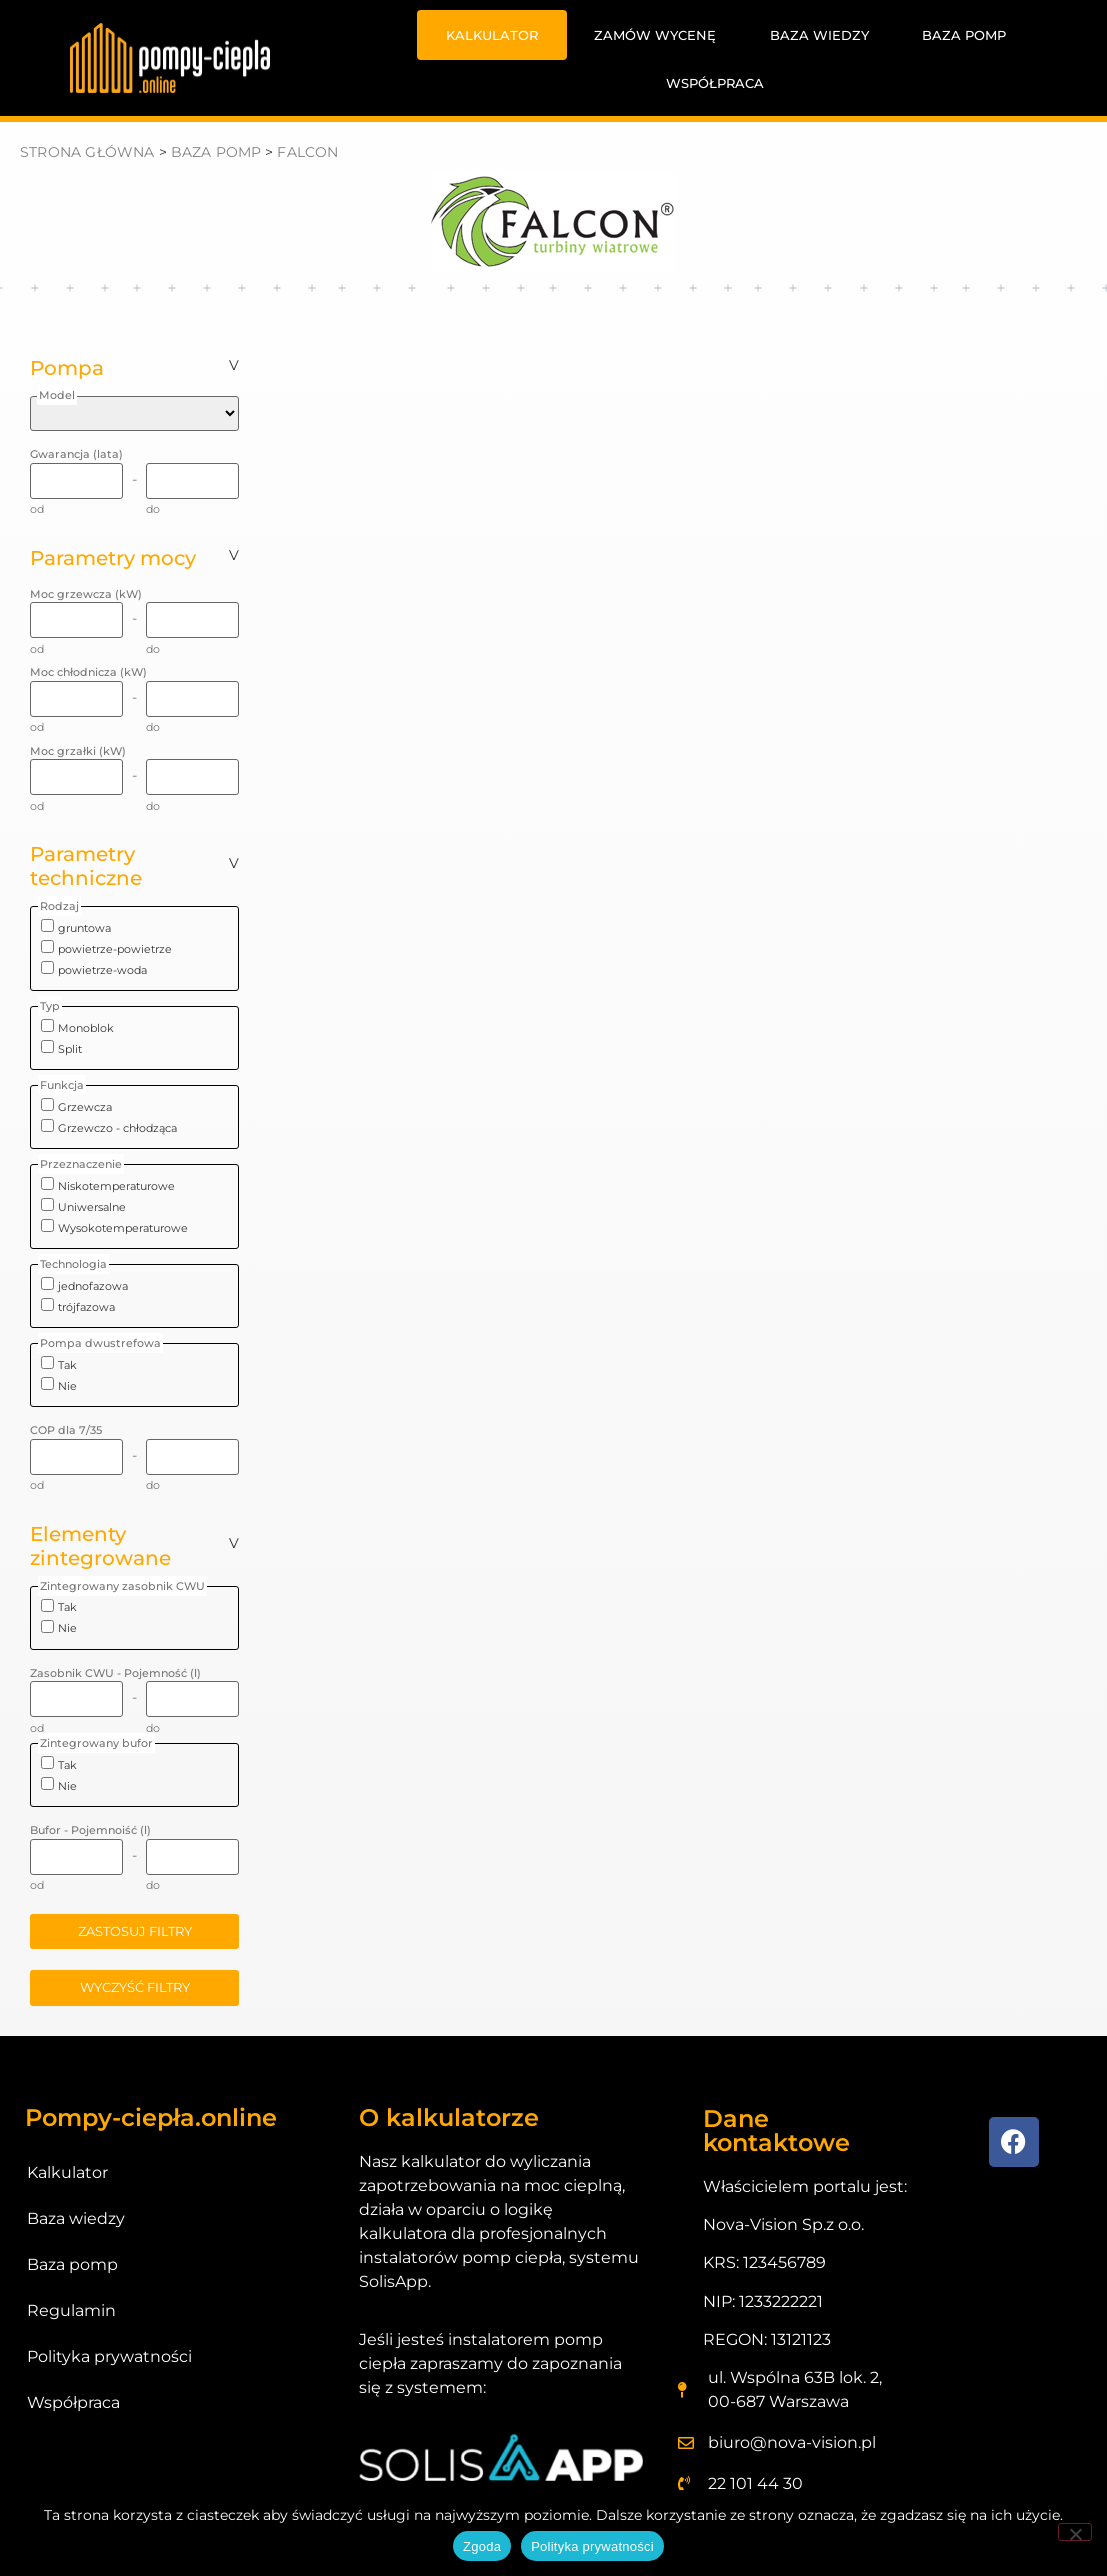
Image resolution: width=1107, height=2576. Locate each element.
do (153, 509)
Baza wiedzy (819, 35)
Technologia (73, 1264)
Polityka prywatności (109, 2356)
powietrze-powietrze (115, 949)
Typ (50, 1006)
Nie (67, 1386)
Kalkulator (492, 35)
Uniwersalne (92, 1207)
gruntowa (84, 928)
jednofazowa (93, 1286)
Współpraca (715, 83)
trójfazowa (86, 1307)
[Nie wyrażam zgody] (1075, 2532)
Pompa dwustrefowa (100, 1343)
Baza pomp (964, 35)
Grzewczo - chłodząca (117, 1128)
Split (70, 1049)
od (37, 509)
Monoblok (86, 1028)
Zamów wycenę (655, 35)
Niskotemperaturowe (116, 1186)
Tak (67, 1365)
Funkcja (62, 1085)
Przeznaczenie (81, 1164)
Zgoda (482, 2546)
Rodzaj (59, 906)
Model (57, 395)
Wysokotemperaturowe (123, 1228)
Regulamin (71, 2310)
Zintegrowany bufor (96, 1743)
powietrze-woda (102, 970)
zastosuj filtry (135, 1931)
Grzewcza (85, 1107)
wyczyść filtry (135, 1987)
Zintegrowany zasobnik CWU (122, 1586)
